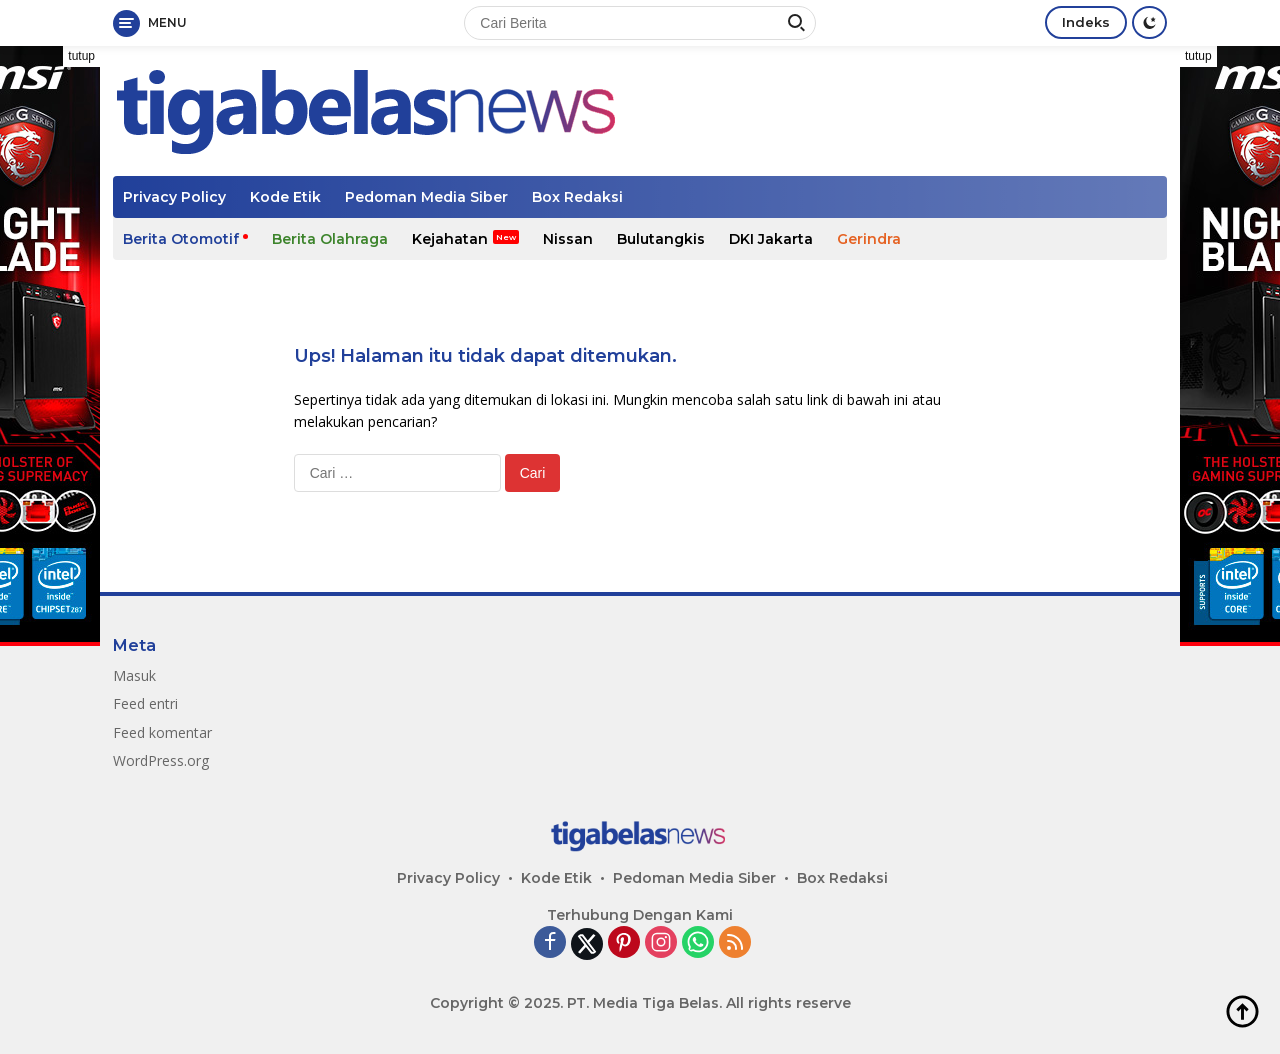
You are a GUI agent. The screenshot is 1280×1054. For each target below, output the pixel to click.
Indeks (1086, 22)
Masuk (134, 675)
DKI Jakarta (771, 239)
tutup (81, 56)
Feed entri (145, 703)
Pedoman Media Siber (426, 197)
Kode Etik (285, 197)
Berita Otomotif (181, 239)
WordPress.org (161, 760)
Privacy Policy (174, 197)
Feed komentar (162, 732)
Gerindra (869, 239)
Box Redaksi (577, 197)
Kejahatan (450, 239)
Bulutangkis (661, 239)
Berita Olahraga (330, 239)
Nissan (568, 239)
